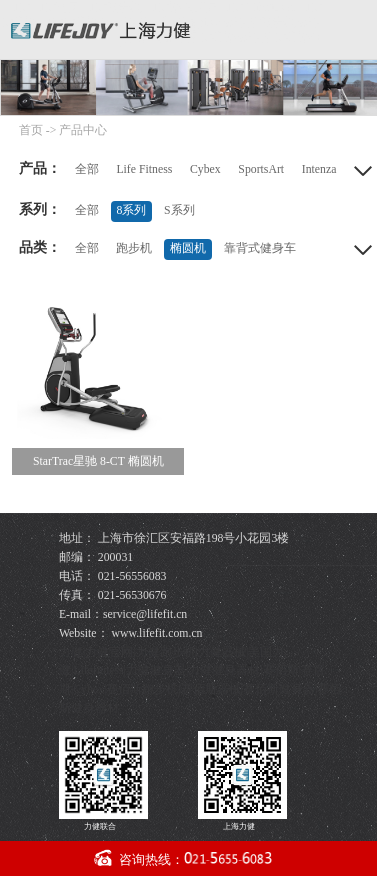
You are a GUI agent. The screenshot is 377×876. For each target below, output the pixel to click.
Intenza (319, 169)
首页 (31, 130)
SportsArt (261, 169)
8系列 (131, 210)
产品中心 (83, 130)
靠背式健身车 (260, 248)
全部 (87, 169)
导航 (354, 26)
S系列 (179, 210)
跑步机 (134, 248)
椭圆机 (188, 248)
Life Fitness (144, 169)
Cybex (205, 169)
